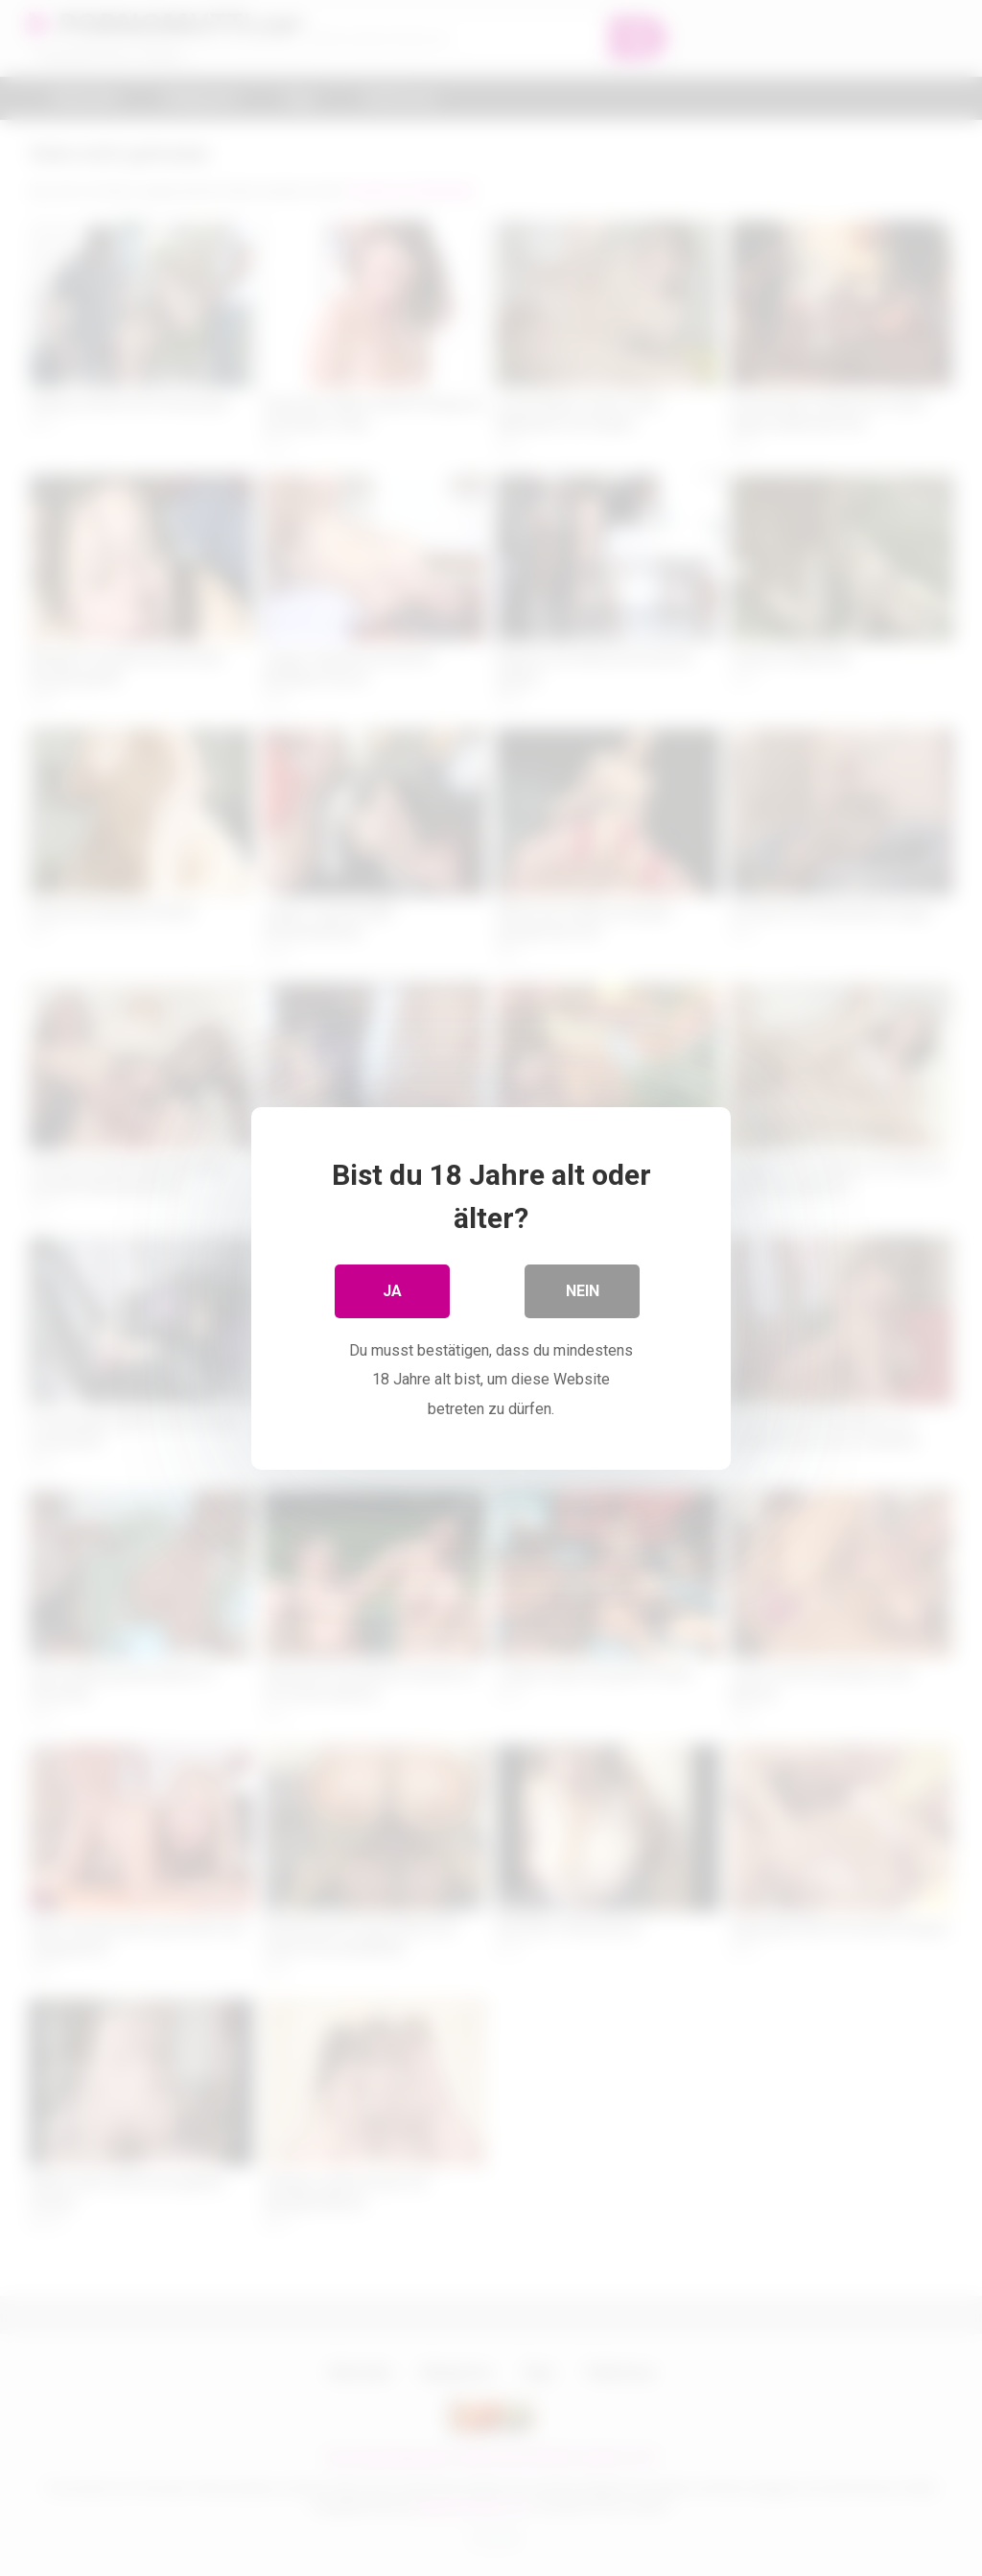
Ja (392, 1290)
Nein (582, 1290)
